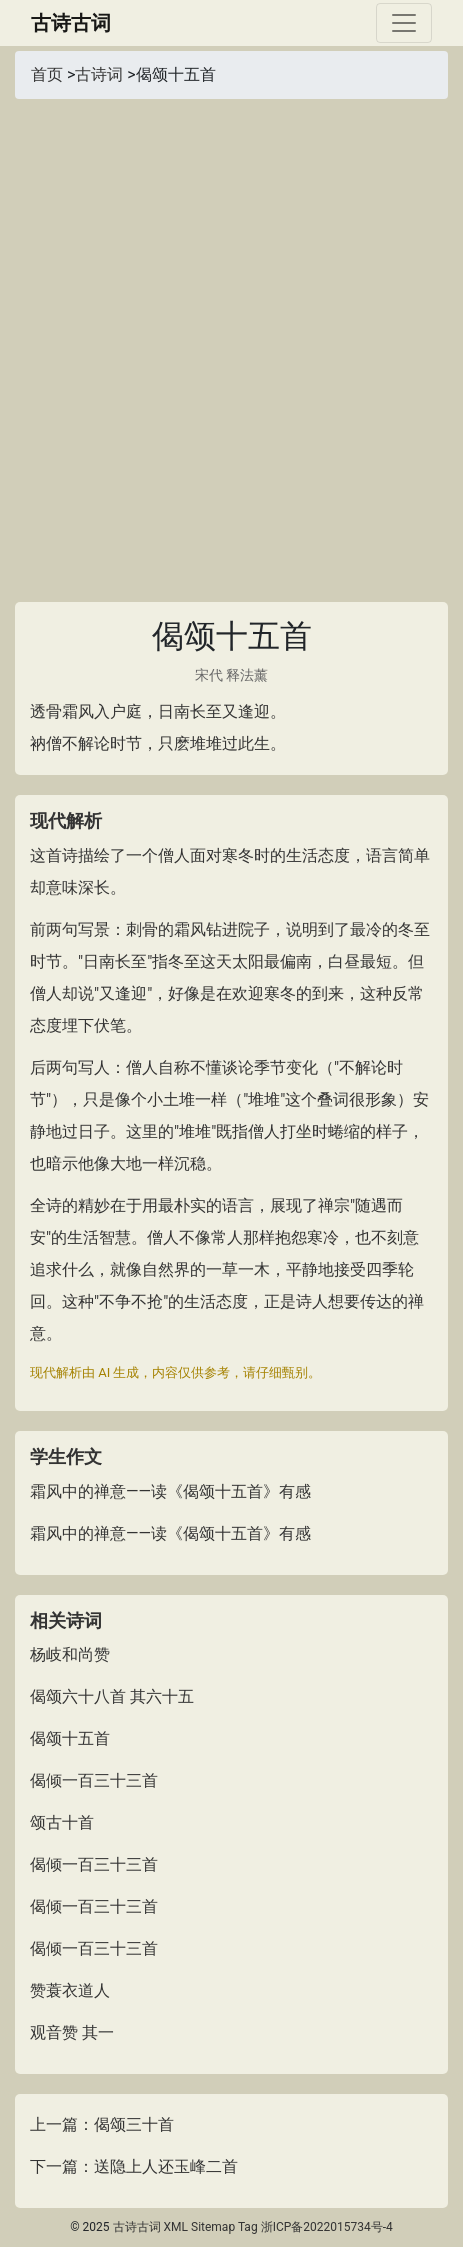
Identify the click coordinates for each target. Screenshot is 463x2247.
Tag (248, 2227)
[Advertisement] (231, 340)
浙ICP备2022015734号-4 (327, 2227)
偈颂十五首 (70, 1738)
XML (176, 2227)
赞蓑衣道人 (70, 1990)
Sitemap (213, 2227)
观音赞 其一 (72, 2032)
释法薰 (247, 675)
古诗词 (99, 74)
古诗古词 (71, 23)
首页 (47, 74)
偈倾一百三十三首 (94, 1780)
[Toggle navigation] (404, 23)
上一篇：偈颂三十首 (102, 2124)
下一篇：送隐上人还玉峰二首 (134, 2166)
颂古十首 (62, 1822)
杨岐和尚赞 (70, 1654)
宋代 (209, 675)
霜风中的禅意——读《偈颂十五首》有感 (170, 1491)
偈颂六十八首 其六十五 (112, 1696)
